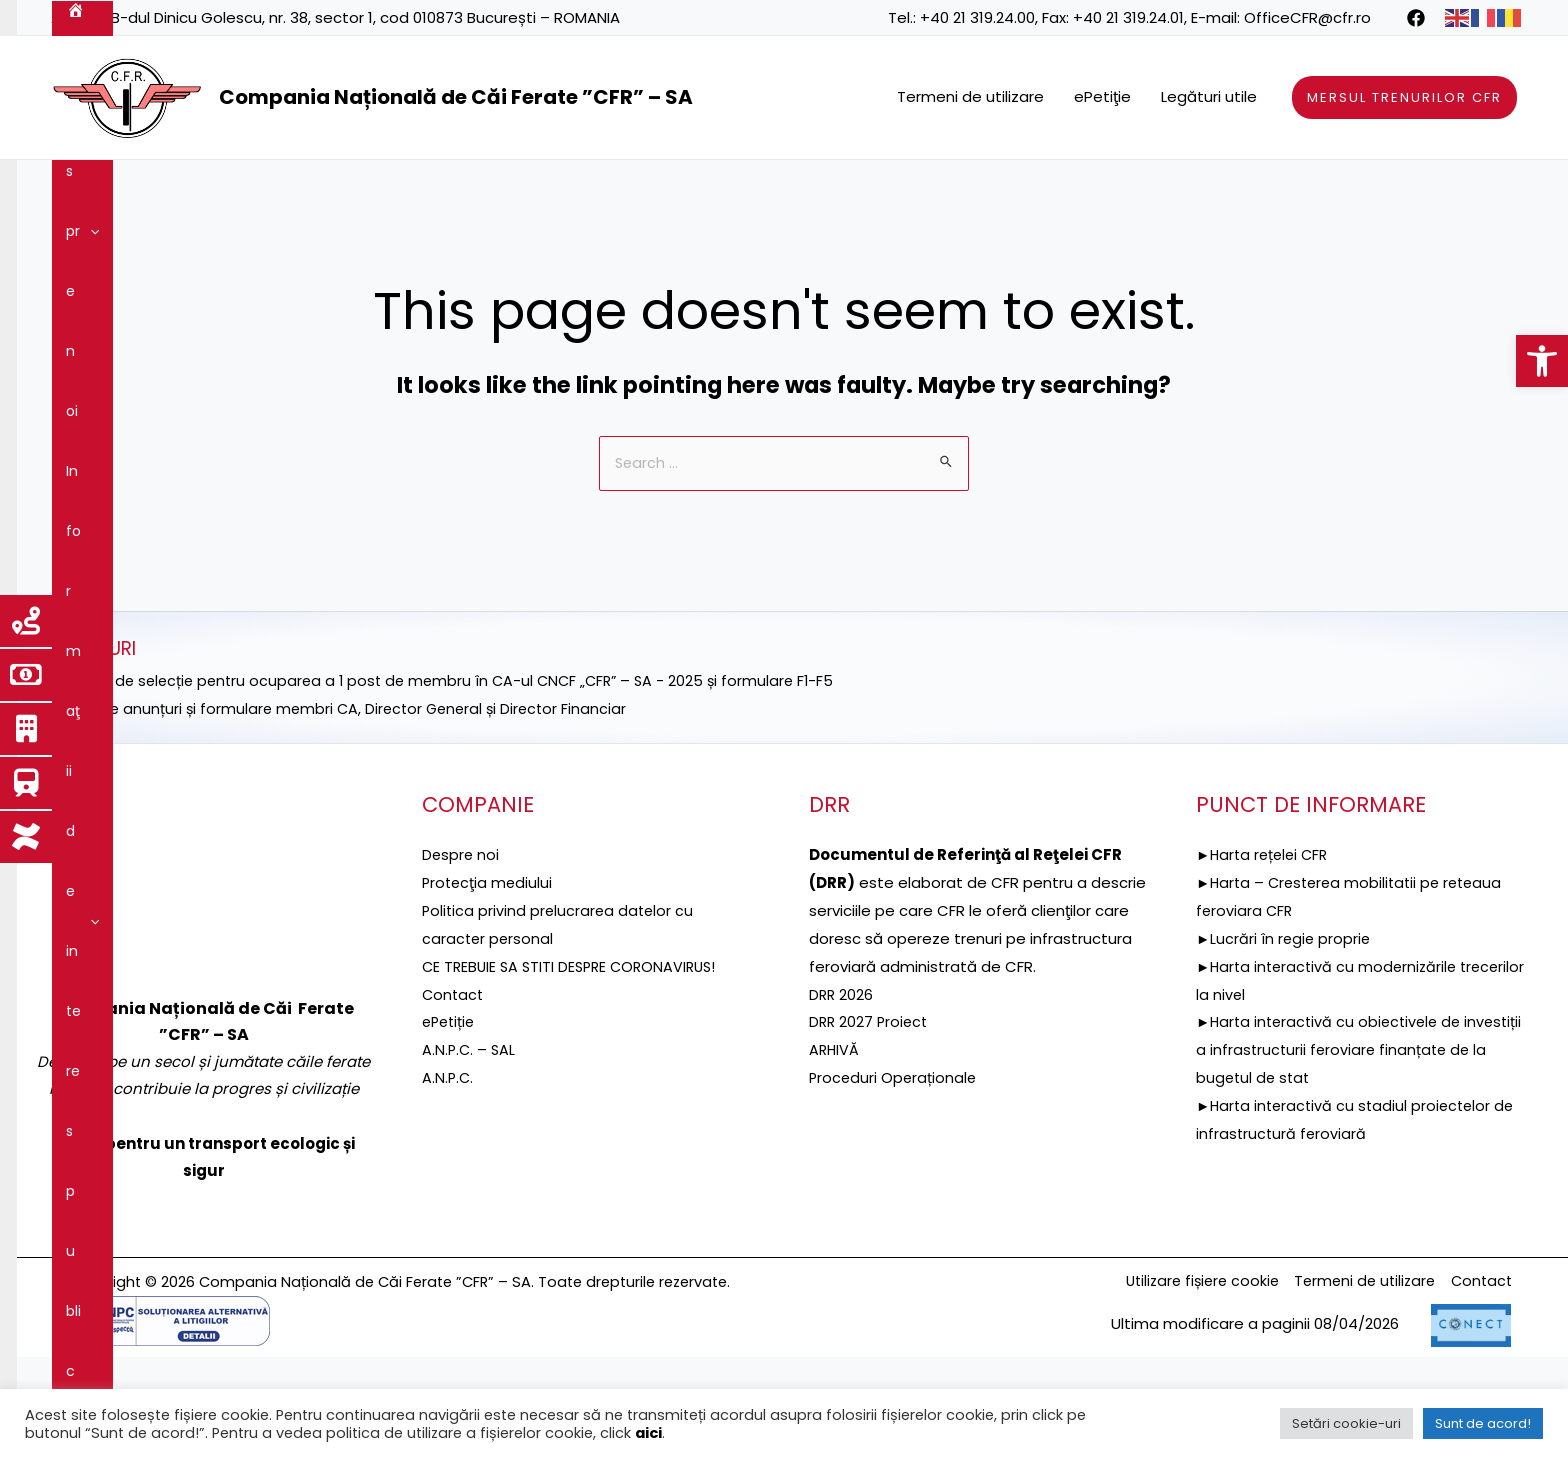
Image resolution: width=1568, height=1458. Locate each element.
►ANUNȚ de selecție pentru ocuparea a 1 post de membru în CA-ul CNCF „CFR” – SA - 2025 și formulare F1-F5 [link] (453, 803)
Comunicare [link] (119, 250)
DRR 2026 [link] (842, 1117)
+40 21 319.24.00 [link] (977, 17)
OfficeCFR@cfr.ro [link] (1307, 17)
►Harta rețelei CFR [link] (1265, 977)
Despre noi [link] (160, 190)
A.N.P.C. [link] (448, 1200)
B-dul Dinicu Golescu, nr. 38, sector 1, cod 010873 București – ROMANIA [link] (365, 17)
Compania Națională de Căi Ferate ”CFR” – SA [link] (456, 97)
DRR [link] (490, 190)
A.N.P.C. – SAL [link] (470, 1172)
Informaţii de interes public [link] (336, 190)
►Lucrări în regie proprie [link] (1285, 1061)
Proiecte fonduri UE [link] (615, 190)
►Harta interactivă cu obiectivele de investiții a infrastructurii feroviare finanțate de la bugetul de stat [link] (1355, 1172)
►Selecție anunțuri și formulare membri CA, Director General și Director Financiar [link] (346, 831)
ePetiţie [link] (1102, 96)
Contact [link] (229, 250)
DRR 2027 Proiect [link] (870, 1144)
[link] (1542, 361)
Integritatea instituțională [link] (1352, 190)
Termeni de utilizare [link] (970, 96)
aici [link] (648, 1433)
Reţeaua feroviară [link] (790, 190)
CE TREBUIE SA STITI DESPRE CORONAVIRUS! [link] (575, 1089)
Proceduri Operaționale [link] (894, 1200)
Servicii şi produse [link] (960, 190)
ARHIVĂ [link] (835, 1172)
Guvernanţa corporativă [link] (1143, 190)
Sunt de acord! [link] (1483, 1423)
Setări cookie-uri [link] (1346, 1423)
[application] (197, 190)
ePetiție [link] (450, 1144)
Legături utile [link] (1209, 96)
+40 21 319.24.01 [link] (1128, 17)
